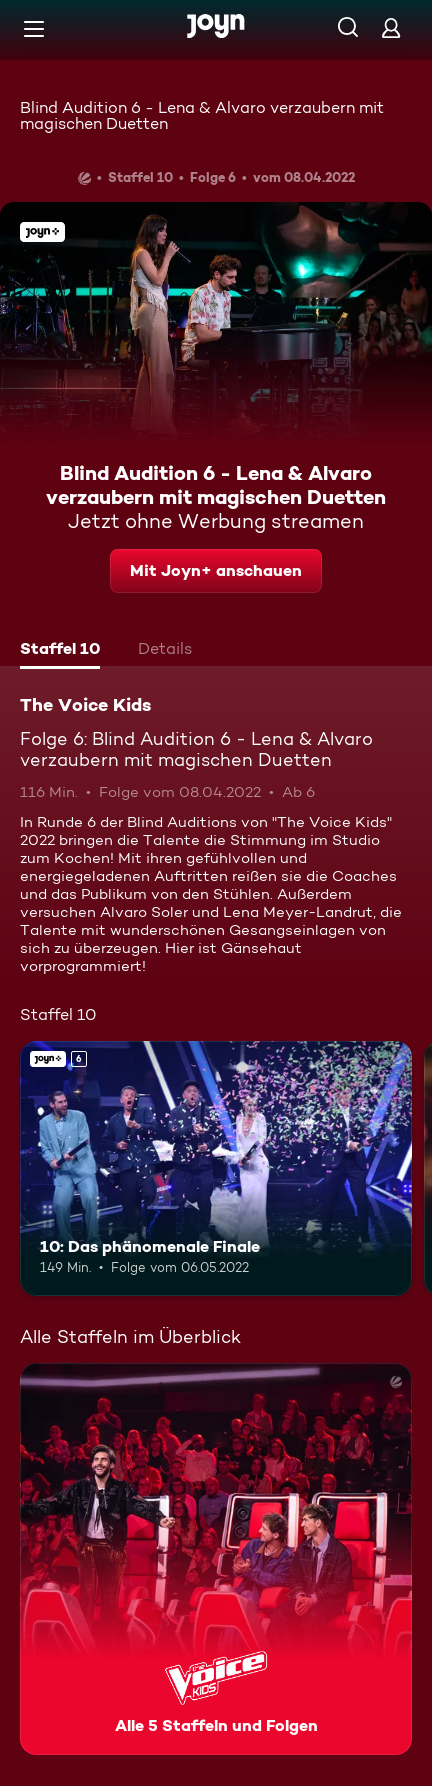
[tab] (60, 651)
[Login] (391, 27)
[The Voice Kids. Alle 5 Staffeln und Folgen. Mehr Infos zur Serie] (216, 1559)
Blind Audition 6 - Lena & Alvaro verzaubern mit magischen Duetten (202, 115)
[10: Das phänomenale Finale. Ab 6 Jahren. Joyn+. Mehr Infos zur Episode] (216, 1168)
